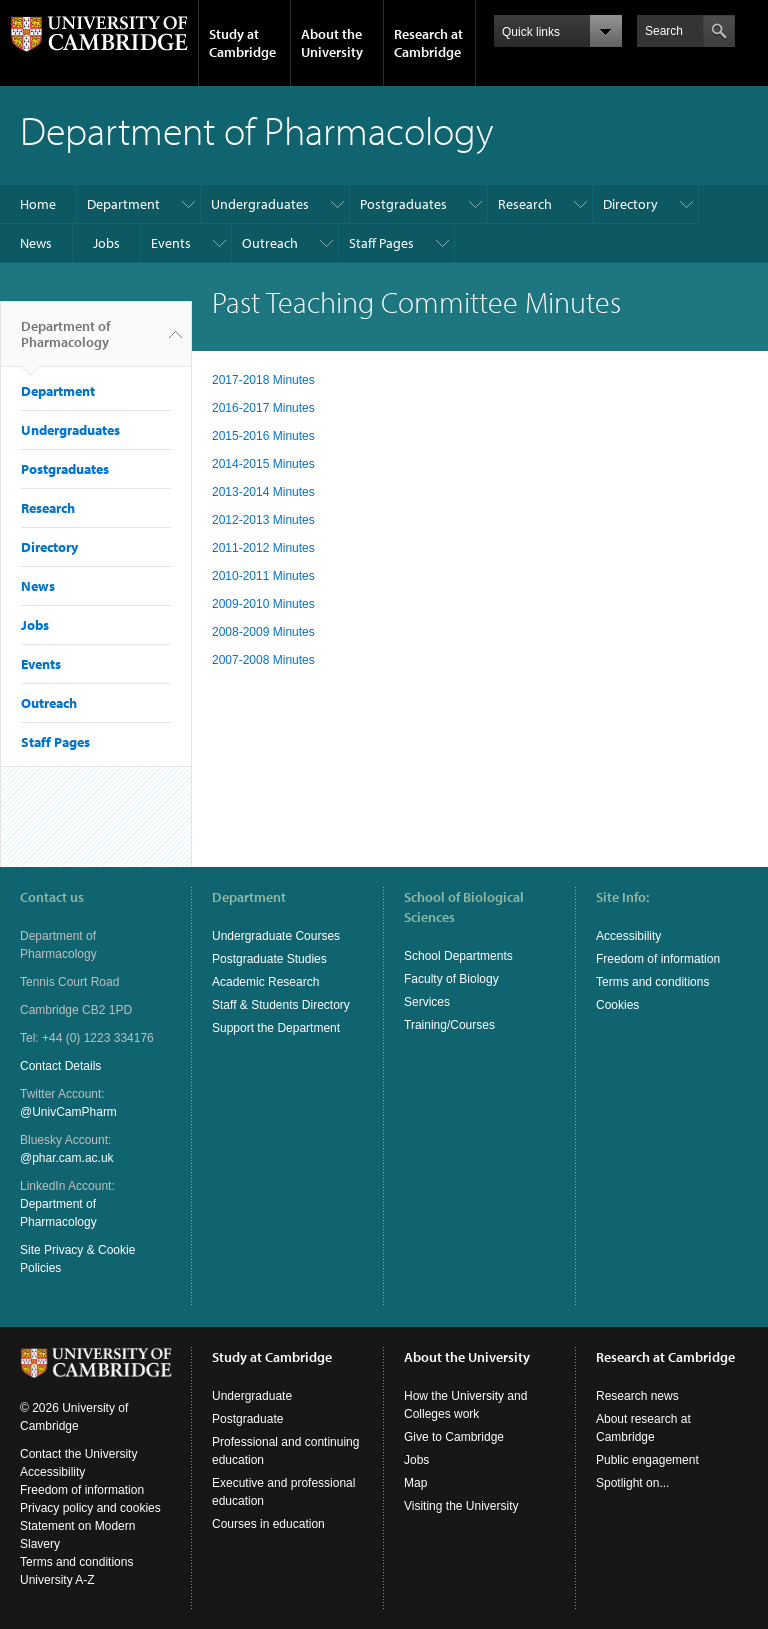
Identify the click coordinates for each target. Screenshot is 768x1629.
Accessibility (628, 936)
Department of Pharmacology (65, 342)
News (36, 243)
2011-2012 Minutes (263, 548)
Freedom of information (658, 959)
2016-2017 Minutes (263, 408)
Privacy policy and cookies (90, 1508)
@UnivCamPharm (68, 1112)
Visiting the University (461, 1506)
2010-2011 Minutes (263, 576)
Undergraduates (260, 204)
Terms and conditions (652, 982)
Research (525, 204)
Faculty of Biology (451, 979)
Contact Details (60, 1066)
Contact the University (78, 1454)
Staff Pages (381, 243)
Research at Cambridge (428, 43)
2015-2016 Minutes (263, 436)
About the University (332, 43)
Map (415, 1483)
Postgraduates (403, 204)
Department (123, 204)
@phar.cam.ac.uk (67, 1158)
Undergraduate (252, 1396)
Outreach (270, 243)
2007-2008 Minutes (263, 660)
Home (38, 204)
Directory (630, 204)
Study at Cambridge (242, 43)
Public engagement (647, 1460)
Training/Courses (449, 1025)
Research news (637, 1396)
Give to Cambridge (454, 1437)
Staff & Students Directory (281, 1005)
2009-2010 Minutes (263, 604)
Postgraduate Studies (269, 959)
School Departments (458, 956)
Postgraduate (247, 1419)
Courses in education (268, 1524)
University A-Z (57, 1580)
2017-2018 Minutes (263, 380)
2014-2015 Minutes (263, 464)
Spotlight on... (632, 1483)
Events (171, 243)
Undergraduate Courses (276, 936)
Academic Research (265, 982)
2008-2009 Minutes (263, 632)
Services (427, 1002)
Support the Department (276, 1028)
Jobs (106, 243)
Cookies (617, 1005)
